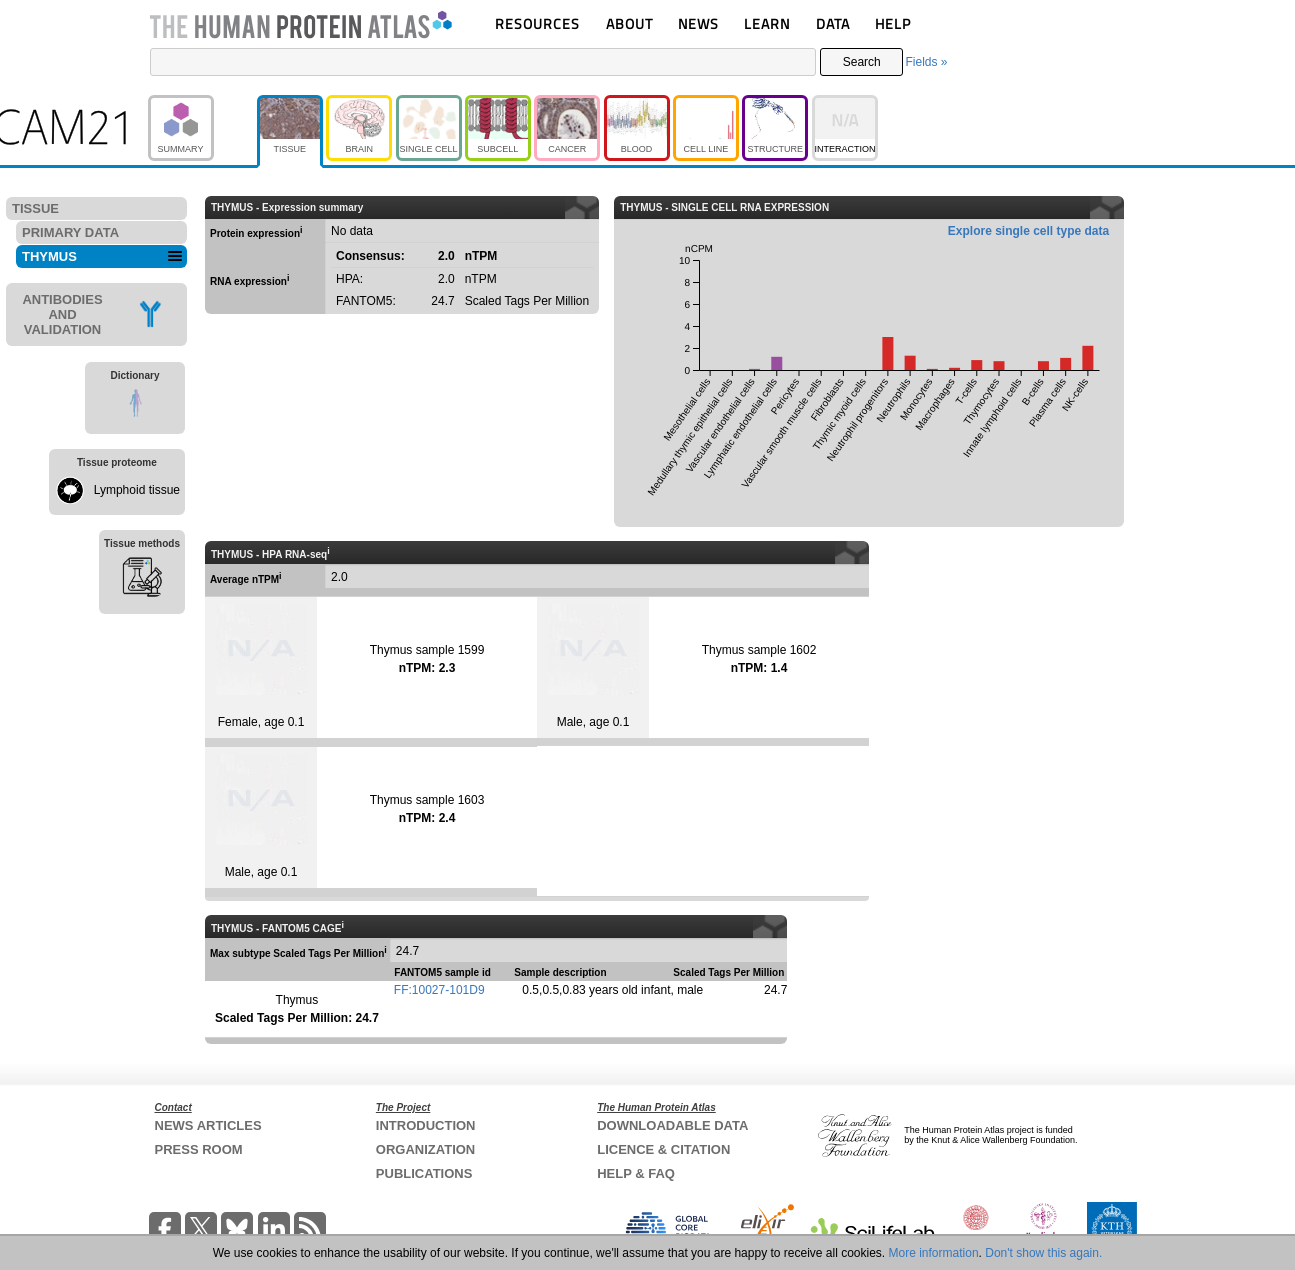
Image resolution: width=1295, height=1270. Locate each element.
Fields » (926, 62)
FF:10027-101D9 (439, 990)
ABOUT (629, 23)
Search (862, 62)
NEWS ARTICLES (208, 1125)
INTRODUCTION (426, 1125)
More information (934, 1253)
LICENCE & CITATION (663, 1149)
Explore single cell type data (1028, 231)
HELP (893, 23)
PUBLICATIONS (424, 1173)
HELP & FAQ (636, 1173)
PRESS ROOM (199, 1149)
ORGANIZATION (425, 1149)
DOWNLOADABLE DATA (672, 1125)
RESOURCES (537, 23)
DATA (833, 23)
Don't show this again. (1043, 1253)
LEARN (767, 23)
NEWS (698, 23)
